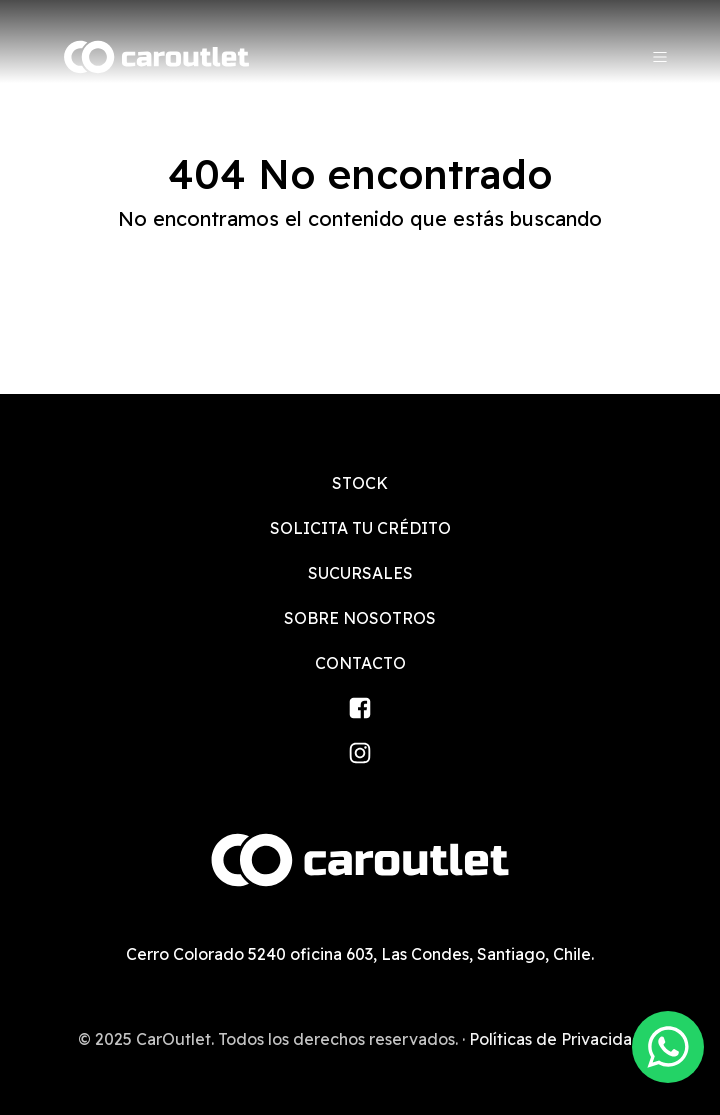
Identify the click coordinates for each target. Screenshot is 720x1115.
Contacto (360, 663)
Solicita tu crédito (360, 528)
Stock (360, 483)
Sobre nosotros (360, 618)
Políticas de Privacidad (556, 1039)
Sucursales (360, 573)
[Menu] (660, 57)
